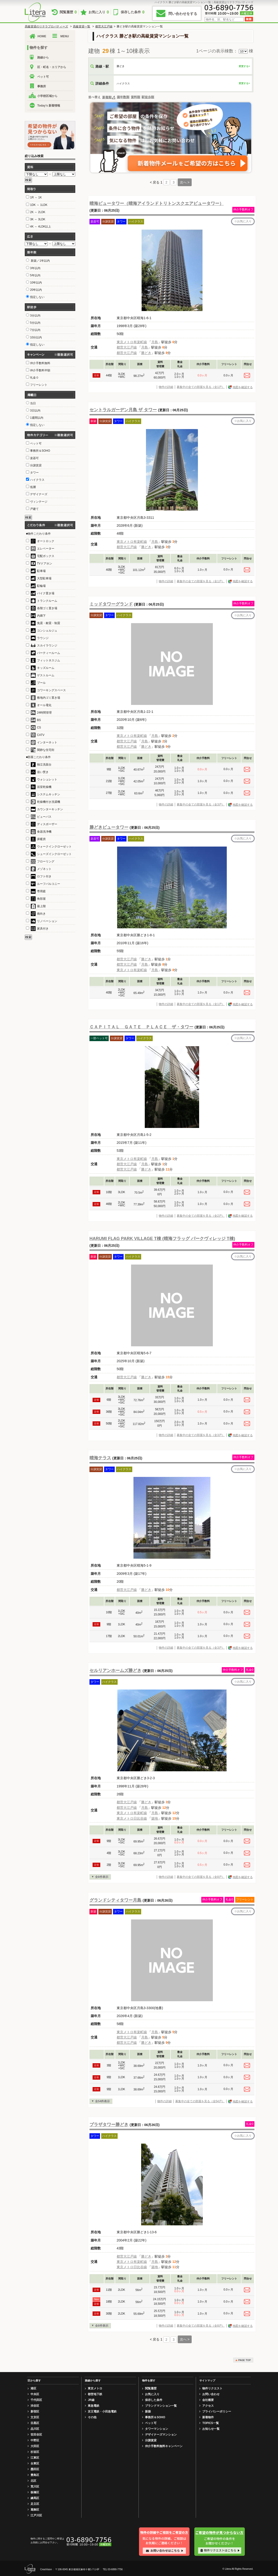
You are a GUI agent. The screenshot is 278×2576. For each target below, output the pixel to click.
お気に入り (98, 12)
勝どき (146, 353)
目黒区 (35, 2423)
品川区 (35, 2428)
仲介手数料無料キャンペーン (164, 2446)
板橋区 (35, 2492)
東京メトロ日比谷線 (132, 1818)
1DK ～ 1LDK (36, 205)
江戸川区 (36, 2515)
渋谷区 (35, 2405)
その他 (92, 2417)
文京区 (35, 2417)
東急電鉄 (93, 2405)
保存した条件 (133, 12)
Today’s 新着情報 (48, 105)
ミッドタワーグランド (111, 604)
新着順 (107, 97)
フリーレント (36, 384)
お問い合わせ (211, 2394)
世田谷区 (36, 2434)
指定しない (35, 297)
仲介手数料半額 (38, 370)
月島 (154, 342)
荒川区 (35, 2486)
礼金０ (32, 377)
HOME (42, 36)
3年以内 (33, 268)
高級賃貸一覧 (81, 26)
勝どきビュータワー (108, 827)
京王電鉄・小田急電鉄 (102, 2411)
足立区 (35, 2504)
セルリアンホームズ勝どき (115, 1670)
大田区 (35, 2446)
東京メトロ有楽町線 (132, 342)
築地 (154, 1818)
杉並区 (35, 2452)
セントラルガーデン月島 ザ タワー (123, 409)
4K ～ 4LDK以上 (38, 226)
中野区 (35, 2440)
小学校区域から (47, 96)
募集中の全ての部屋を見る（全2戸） (201, 1215)
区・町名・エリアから (51, 67)
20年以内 (34, 289)
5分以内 (33, 322)
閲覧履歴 (68, 12)
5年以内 (33, 275)
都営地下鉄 (95, 2394)
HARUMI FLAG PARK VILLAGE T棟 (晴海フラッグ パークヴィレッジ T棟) (162, 1238)
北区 (33, 2480)
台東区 (35, 2463)
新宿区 (35, 2411)
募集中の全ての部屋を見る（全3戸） (201, 804)
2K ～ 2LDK (35, 212)
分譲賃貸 (151, 2440)
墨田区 (35, 2469)
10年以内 (34, 282)
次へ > (185, 182)
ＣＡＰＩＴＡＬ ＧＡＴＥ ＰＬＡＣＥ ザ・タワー (141, 1027)
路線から (43, 57)
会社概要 (208, 2400)
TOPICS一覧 (210, 2423)
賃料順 (135, 97)
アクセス (208, 2405)
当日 (31, 403)
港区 (33, 2388)
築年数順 (123, 97)
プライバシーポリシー (216, 2411)
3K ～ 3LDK (35, 219)
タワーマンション (156, 2428)
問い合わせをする (182, 14)
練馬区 (35, 2498)
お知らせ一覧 (211, 2428)
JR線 (91, 2400)
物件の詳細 (166, 387)
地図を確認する (240, 387)
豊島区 (35, 2475)
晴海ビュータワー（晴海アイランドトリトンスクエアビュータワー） (156, 203)
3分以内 (33, 315)
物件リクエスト (212, 2388)
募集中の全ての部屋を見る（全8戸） (201, 1877)
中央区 (35, 2394)
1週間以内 (34, 417)
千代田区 (36, 2400)
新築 (148, 2411)
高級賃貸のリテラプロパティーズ (46, 26)
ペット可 (43, 76)
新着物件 (208, 2417)
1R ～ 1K (34, 197)
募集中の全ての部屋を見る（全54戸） (200, 2101)
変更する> (244, 66)
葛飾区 (35, 2509)
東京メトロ (95, 2388)
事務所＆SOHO (155, 2417)
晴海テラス (100, 1458)
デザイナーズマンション (161, 2434)
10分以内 (34, 337)
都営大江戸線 (104, 26)
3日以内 (33, 410)
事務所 (41, 86)
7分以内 (33, 330)
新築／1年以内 (38, 260)
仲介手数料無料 (38, 363)
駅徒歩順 (148, 97)
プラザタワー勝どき (108, 2124)
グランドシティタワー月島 (115, 1900)
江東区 (35, 2457)
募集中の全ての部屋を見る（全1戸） (201, 387)
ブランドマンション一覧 (161, 2405)
